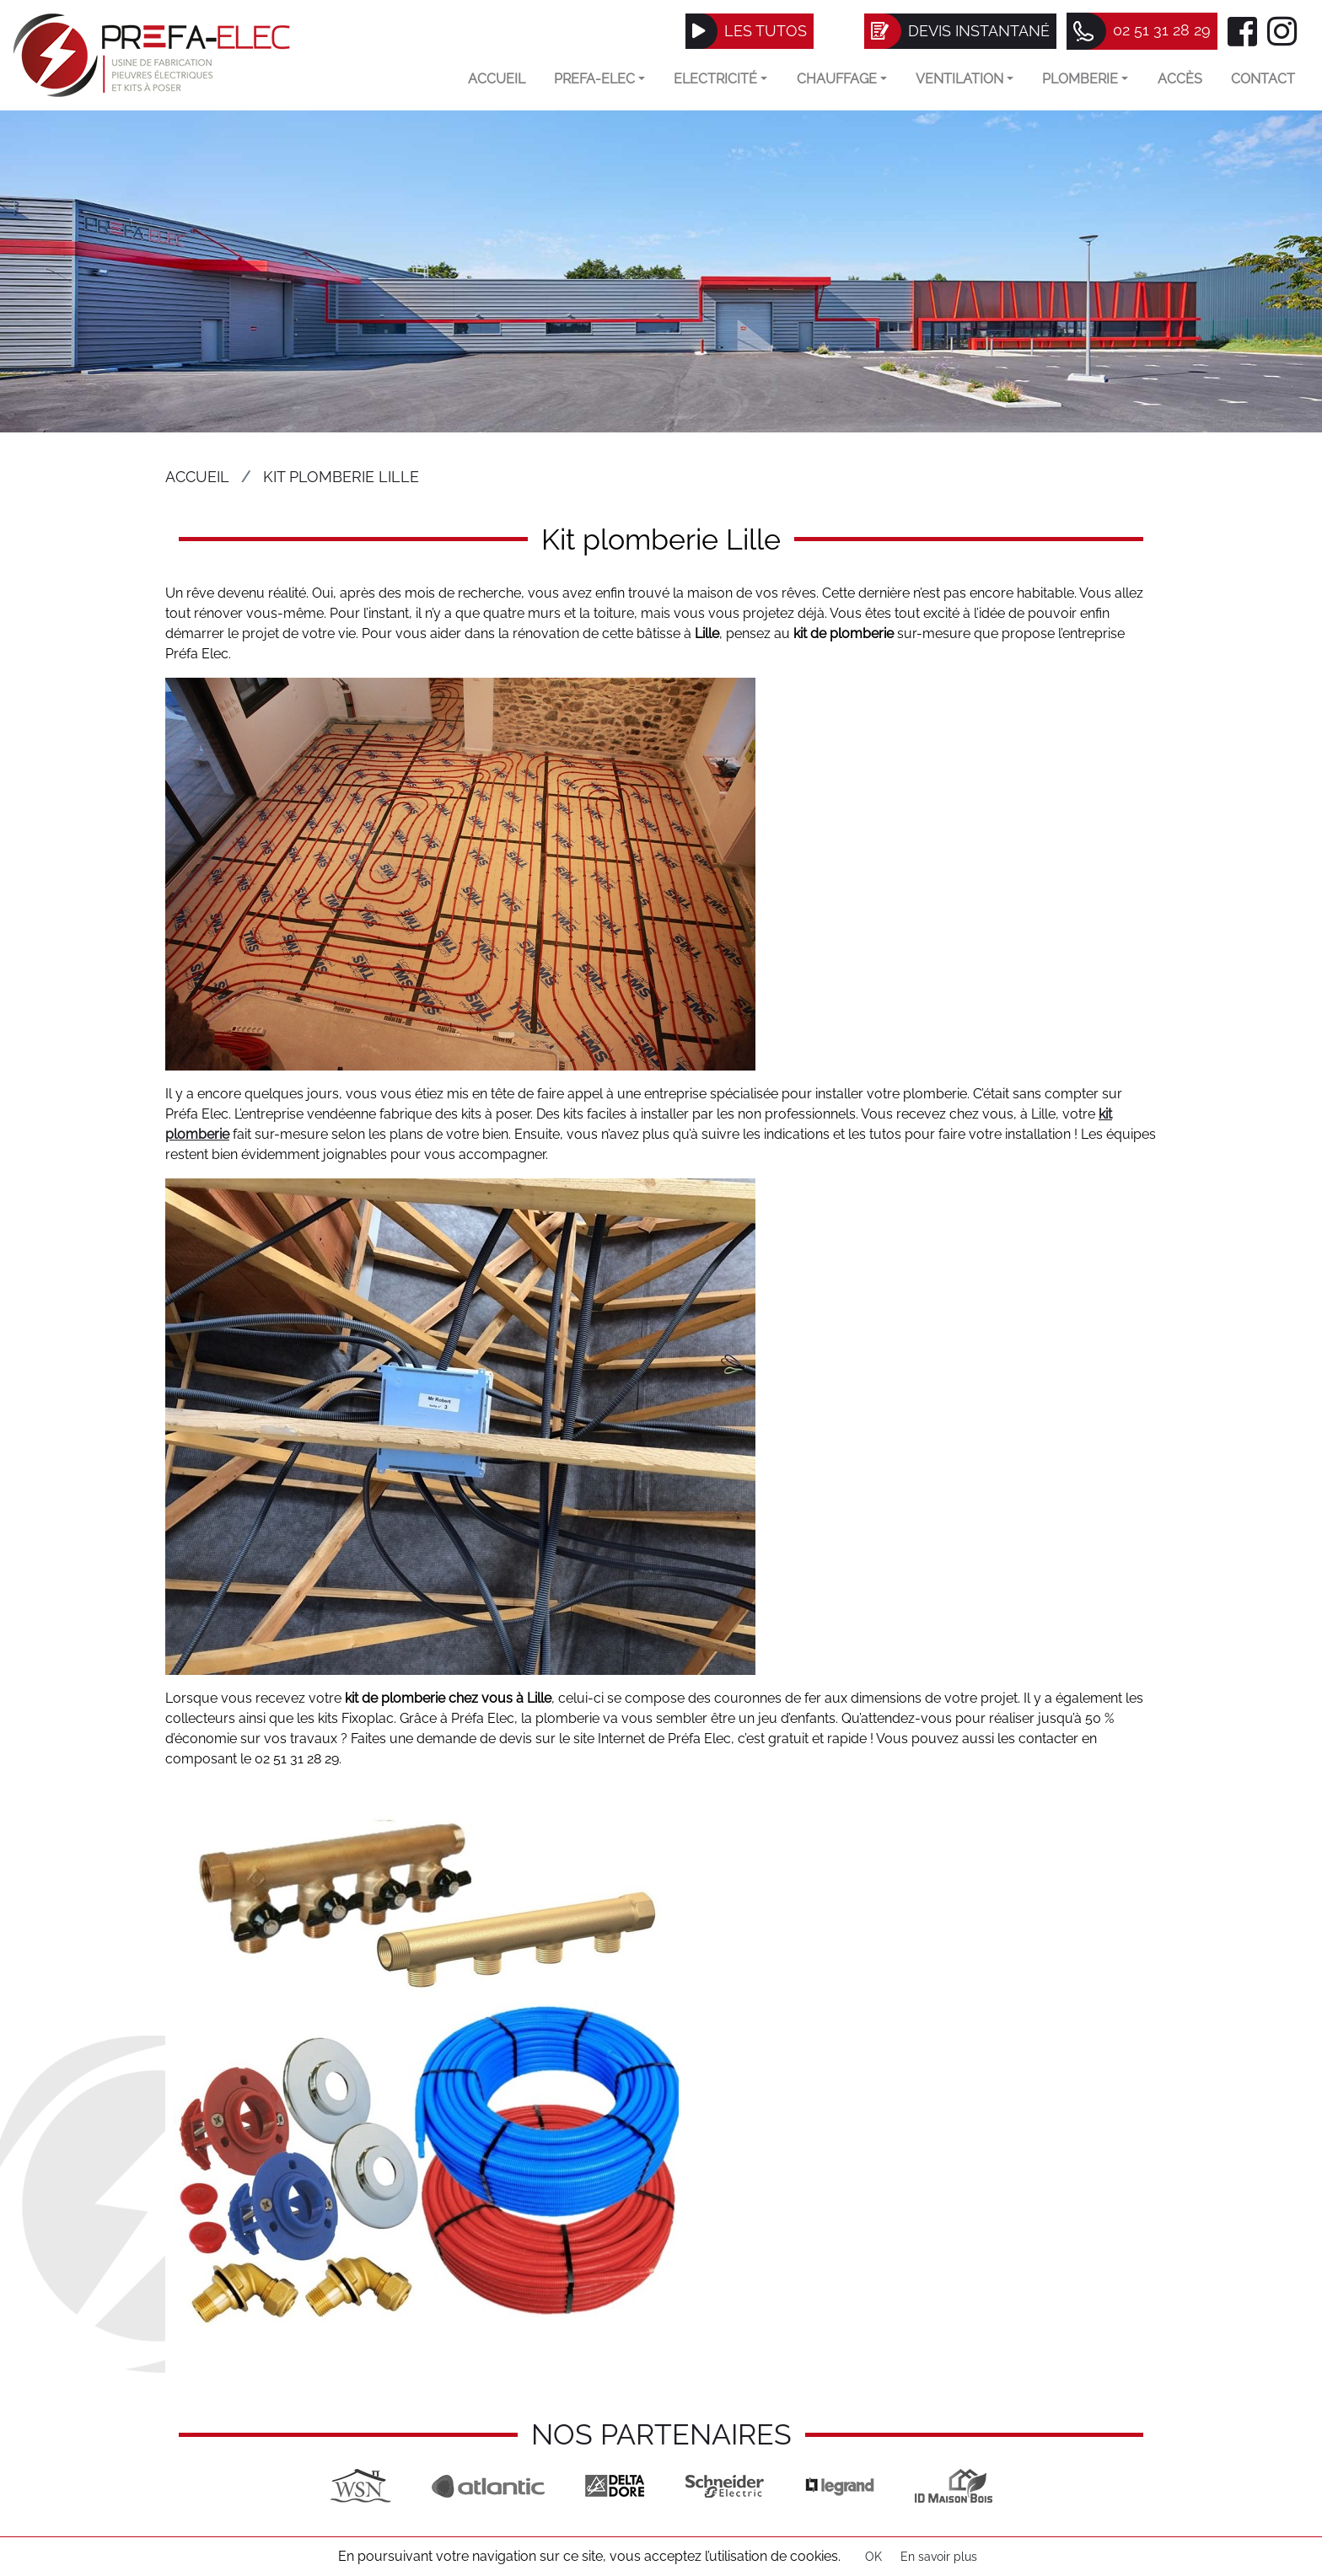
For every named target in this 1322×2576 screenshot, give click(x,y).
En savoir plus (938, 2556)
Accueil (496, 79)
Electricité (720, 79)
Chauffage (842, 79)
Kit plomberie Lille (341, 477)
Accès (1180, 79)
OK (873, 2556)
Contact (1263, 79)
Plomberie (1085, 79)
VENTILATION (964, 79)
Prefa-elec (599, 79)
